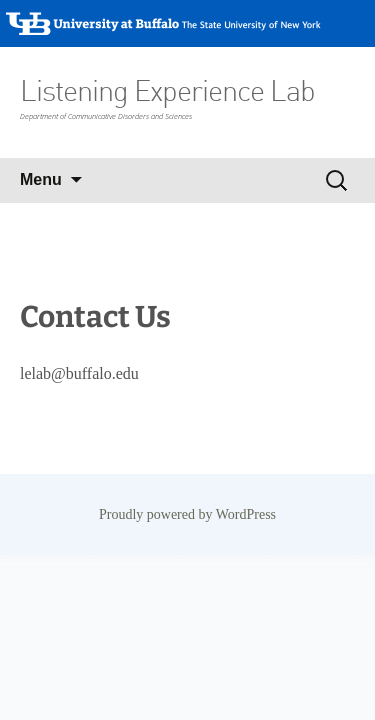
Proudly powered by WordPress (187, 514)
